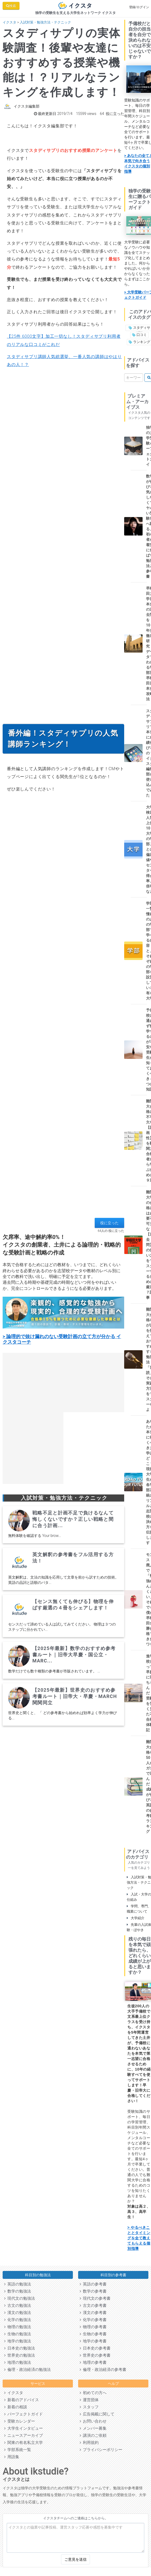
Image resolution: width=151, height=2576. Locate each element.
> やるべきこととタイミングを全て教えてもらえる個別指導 (138, 2238)
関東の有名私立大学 (23, 2442)
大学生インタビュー (23, 2428)
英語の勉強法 (17, 2284)
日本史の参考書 (95, 2348)
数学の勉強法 (17, 2291)
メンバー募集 (93, 2428)
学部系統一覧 (17, 2449)
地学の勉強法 (17, 2341)
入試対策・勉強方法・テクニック (45, 22)
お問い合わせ (93, 2421)
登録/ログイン (139, 7)
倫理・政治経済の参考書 (103, 2369)
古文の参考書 (93, 2305)
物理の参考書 (93, 2326)
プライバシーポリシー (101, 2449)
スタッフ (89, 2407)
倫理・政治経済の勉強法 (27, 2369)
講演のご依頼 (93, 2435)
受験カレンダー (19, 2421)
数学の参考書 (93, 2291)
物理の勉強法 (17, 2326)
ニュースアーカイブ (23, 2435)
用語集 (11, 2456)
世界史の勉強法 (19, 2355)
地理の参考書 (93, 2362)
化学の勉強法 (17, 2319)
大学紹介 (135, 1918)
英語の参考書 (93, 2284)
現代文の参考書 (95, 2298)
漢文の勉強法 (17, 2312)
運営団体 (89, 2399)
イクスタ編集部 (26, 106)
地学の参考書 (93, 2341)
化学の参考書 (93, 2319)
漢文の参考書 (93, 2312)
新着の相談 (15, 2407)
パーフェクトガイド (23, 2414)
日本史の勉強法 (19, 2348)
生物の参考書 (93, 2334)
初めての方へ (93, 2392)
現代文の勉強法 (19, 2298)
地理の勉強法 (17, 2362)
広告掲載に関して (97, 2414)
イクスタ (9, 22)
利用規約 (89, 2442)
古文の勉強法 (17, 2305)
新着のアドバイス (21, 2399)
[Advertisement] (62, 1155)
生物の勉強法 (17, 2334)
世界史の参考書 (95, 2355)
